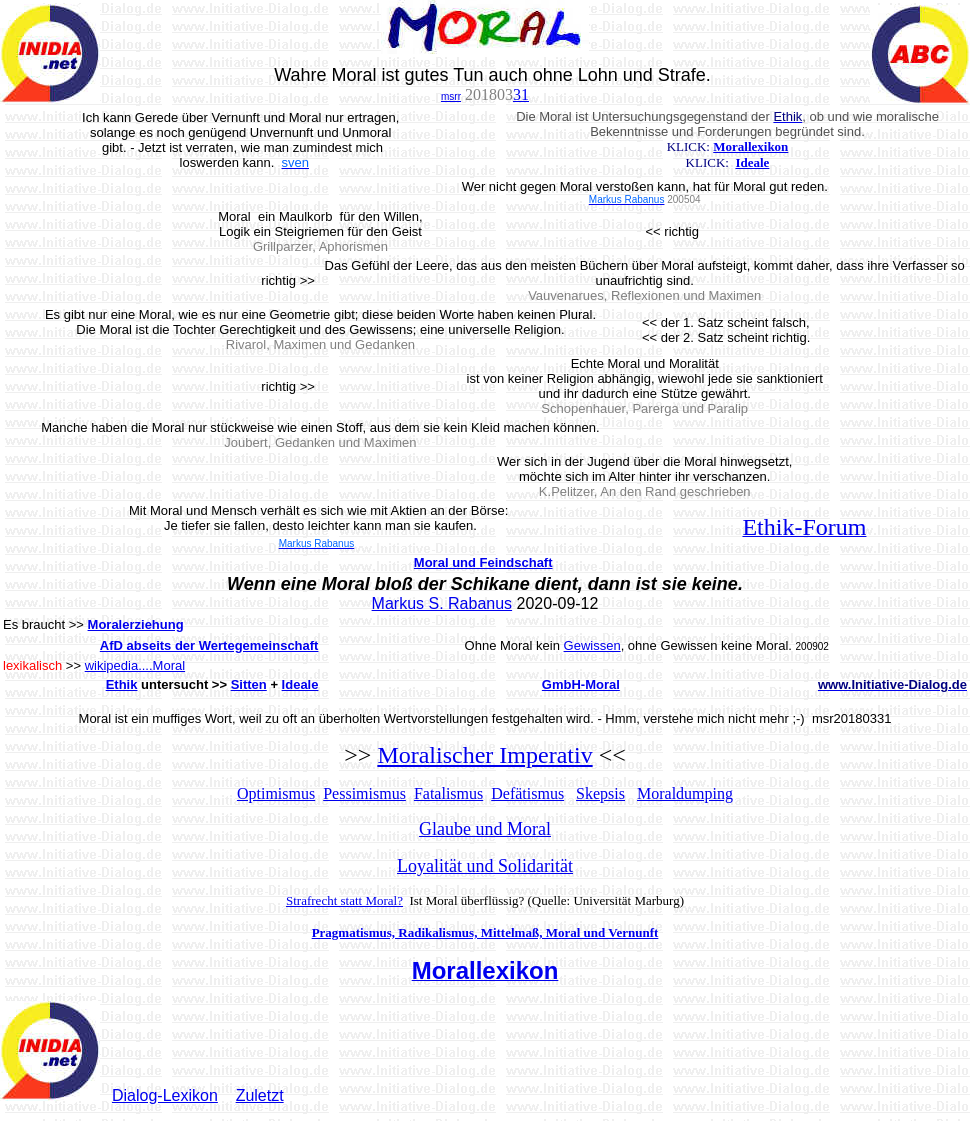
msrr (451, 96)
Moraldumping (685, 793)
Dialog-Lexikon (165, 1095)
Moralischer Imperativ (484, 755)
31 (521, 94)
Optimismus (276, 793)
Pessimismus (364, 793)
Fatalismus (448, 793)
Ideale (752, 162)
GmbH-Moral (581, 684)
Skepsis (600, 793)
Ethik (122, 684)
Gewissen (592, 645)
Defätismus (527, 793)
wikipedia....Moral (135, 665)
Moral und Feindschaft (483, 562)
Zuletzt (260, 1095)
